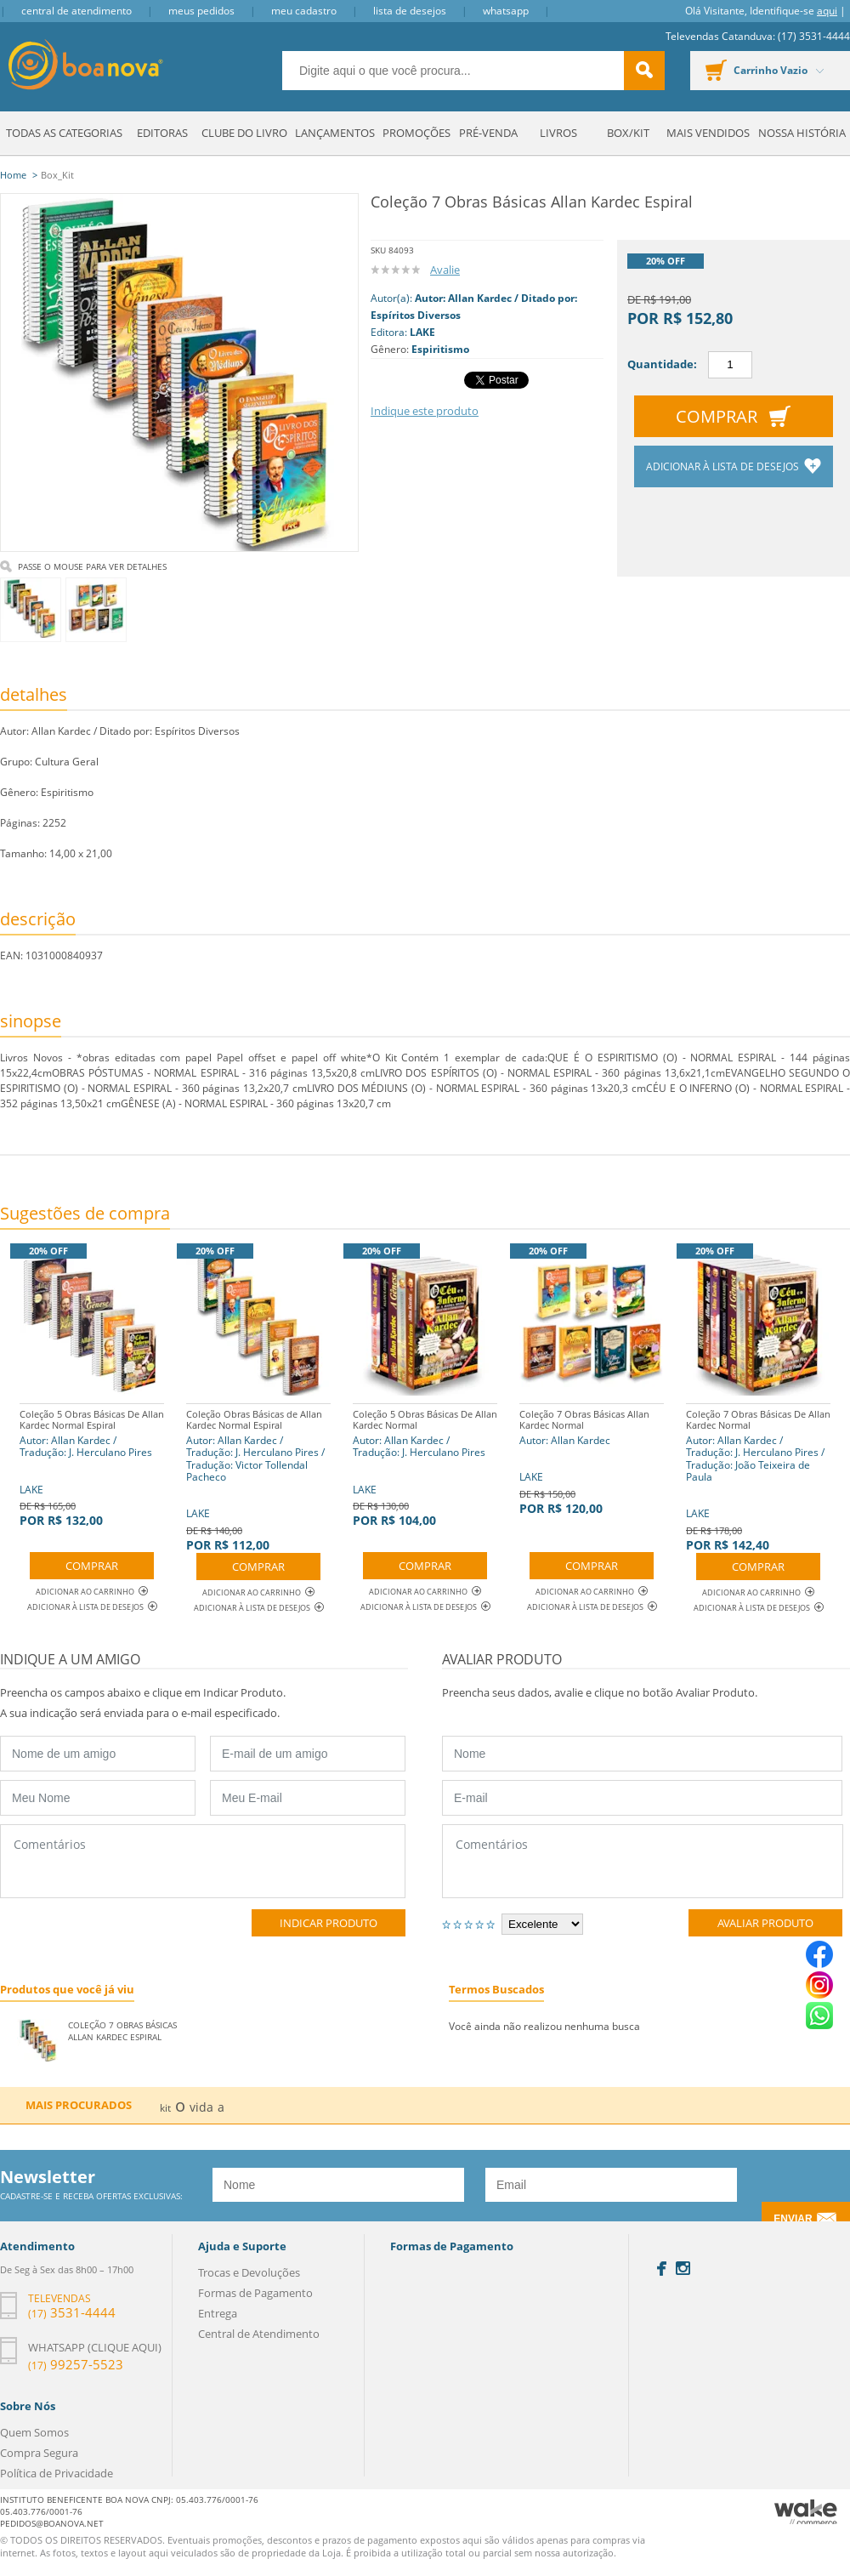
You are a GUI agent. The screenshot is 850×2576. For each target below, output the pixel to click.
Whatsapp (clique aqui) (95, 2347)
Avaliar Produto (765, 1923)
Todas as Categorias (64, 132)
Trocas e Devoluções (249, 2272)
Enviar (793, 2219)
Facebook (661, 2268)
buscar (644, 70)
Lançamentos (335, 132)
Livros (558, 132)
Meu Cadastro (304, 10)
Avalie (445, 269)
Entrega (217, 2313)
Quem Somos (34, 2432)
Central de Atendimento (76, 10)
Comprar (716, 416)
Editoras (162, 132)
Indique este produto (425, 410)
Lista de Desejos (409, 10)
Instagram (683, 2268)
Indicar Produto (328, 1923)
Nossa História (802, 132)
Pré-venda (488, 132)
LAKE (422, 332)
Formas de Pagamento (255, 2292)
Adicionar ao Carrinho (92, 1591)
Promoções (416, 132)
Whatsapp (506, 10)
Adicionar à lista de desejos (724, 466)
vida (201, 2107)
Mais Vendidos (708, 132)
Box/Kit (628, 132)
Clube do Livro (244, 132)
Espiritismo (440, 349)
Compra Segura (39, 2452)
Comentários (202, 1861)
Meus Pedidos (201, 10)
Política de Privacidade (56, 2473)
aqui (827, 10)
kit (165, 2108)
